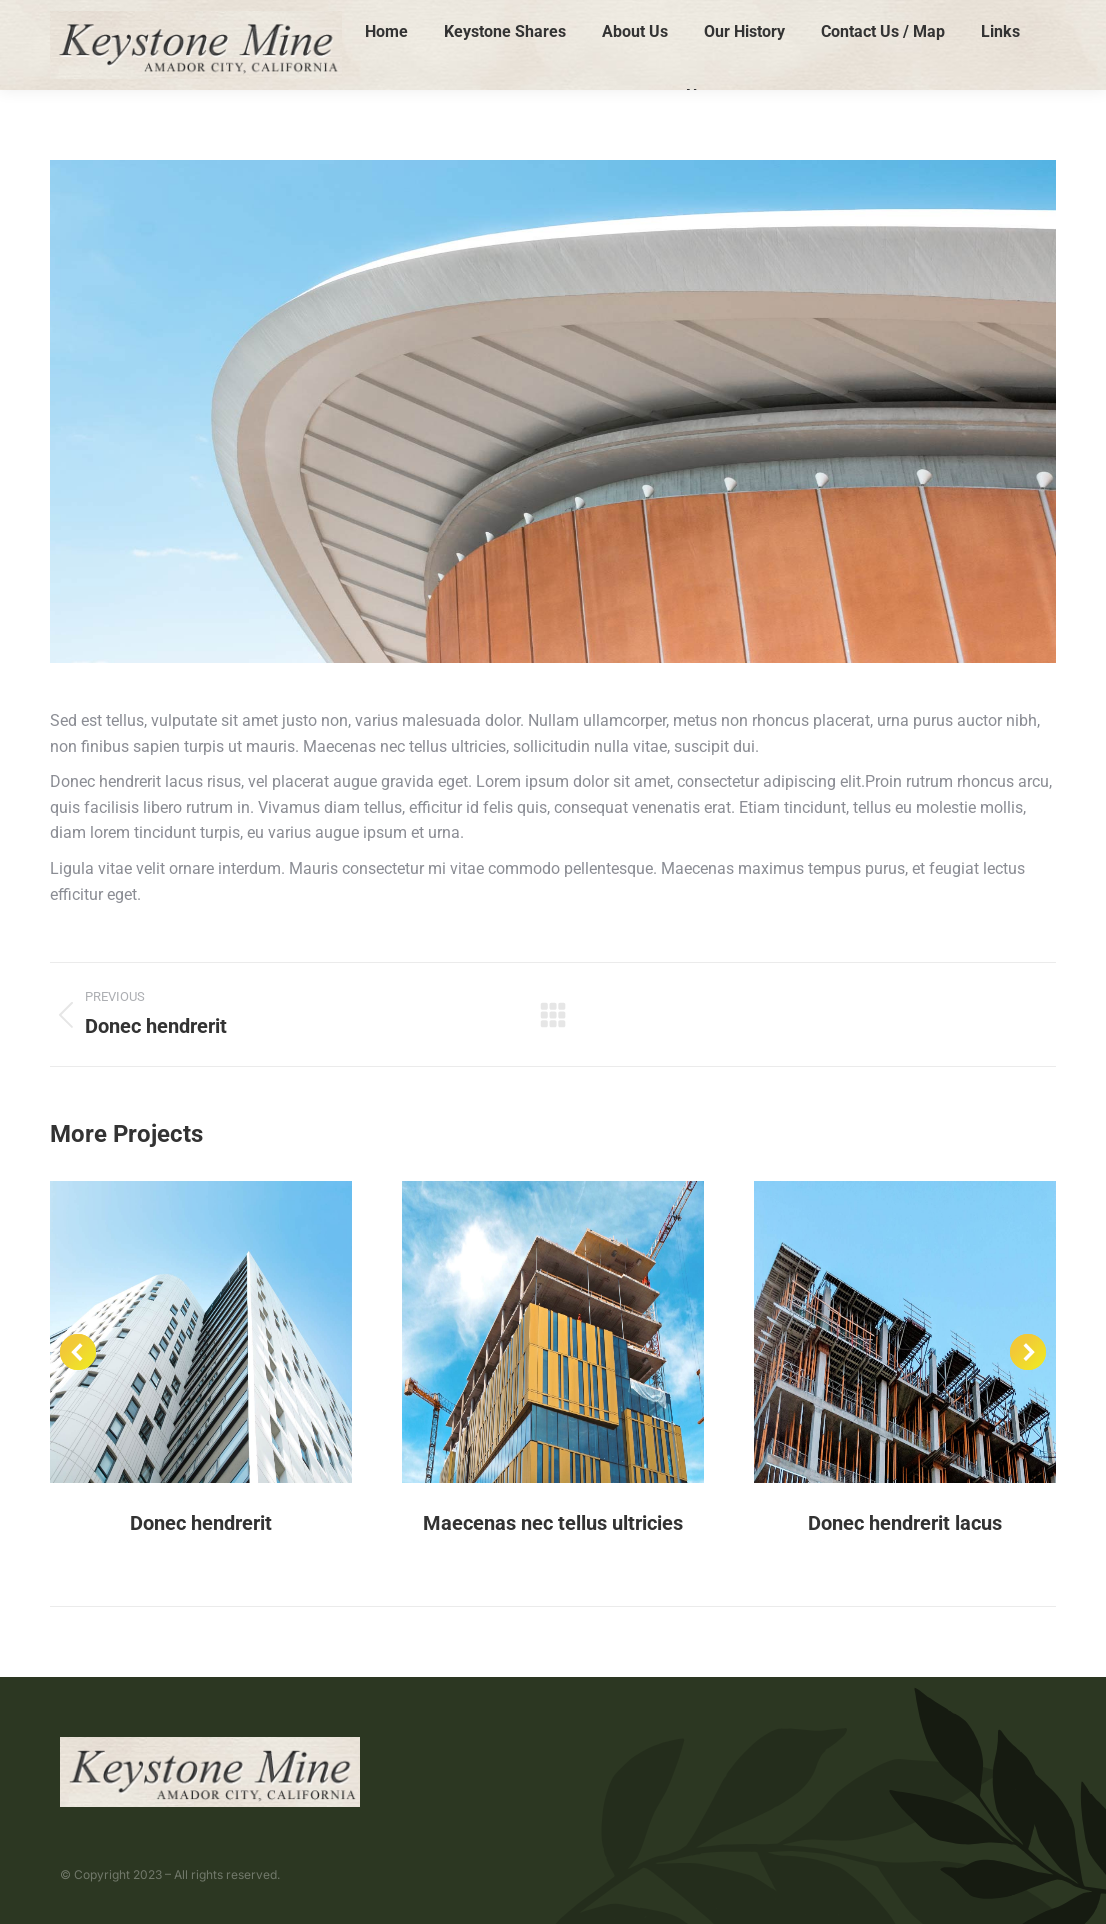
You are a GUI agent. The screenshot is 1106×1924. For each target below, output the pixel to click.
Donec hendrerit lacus (905, 1523)
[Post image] (201, 1332)
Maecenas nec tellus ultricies (553, 1523)
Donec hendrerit (201, 1523)
